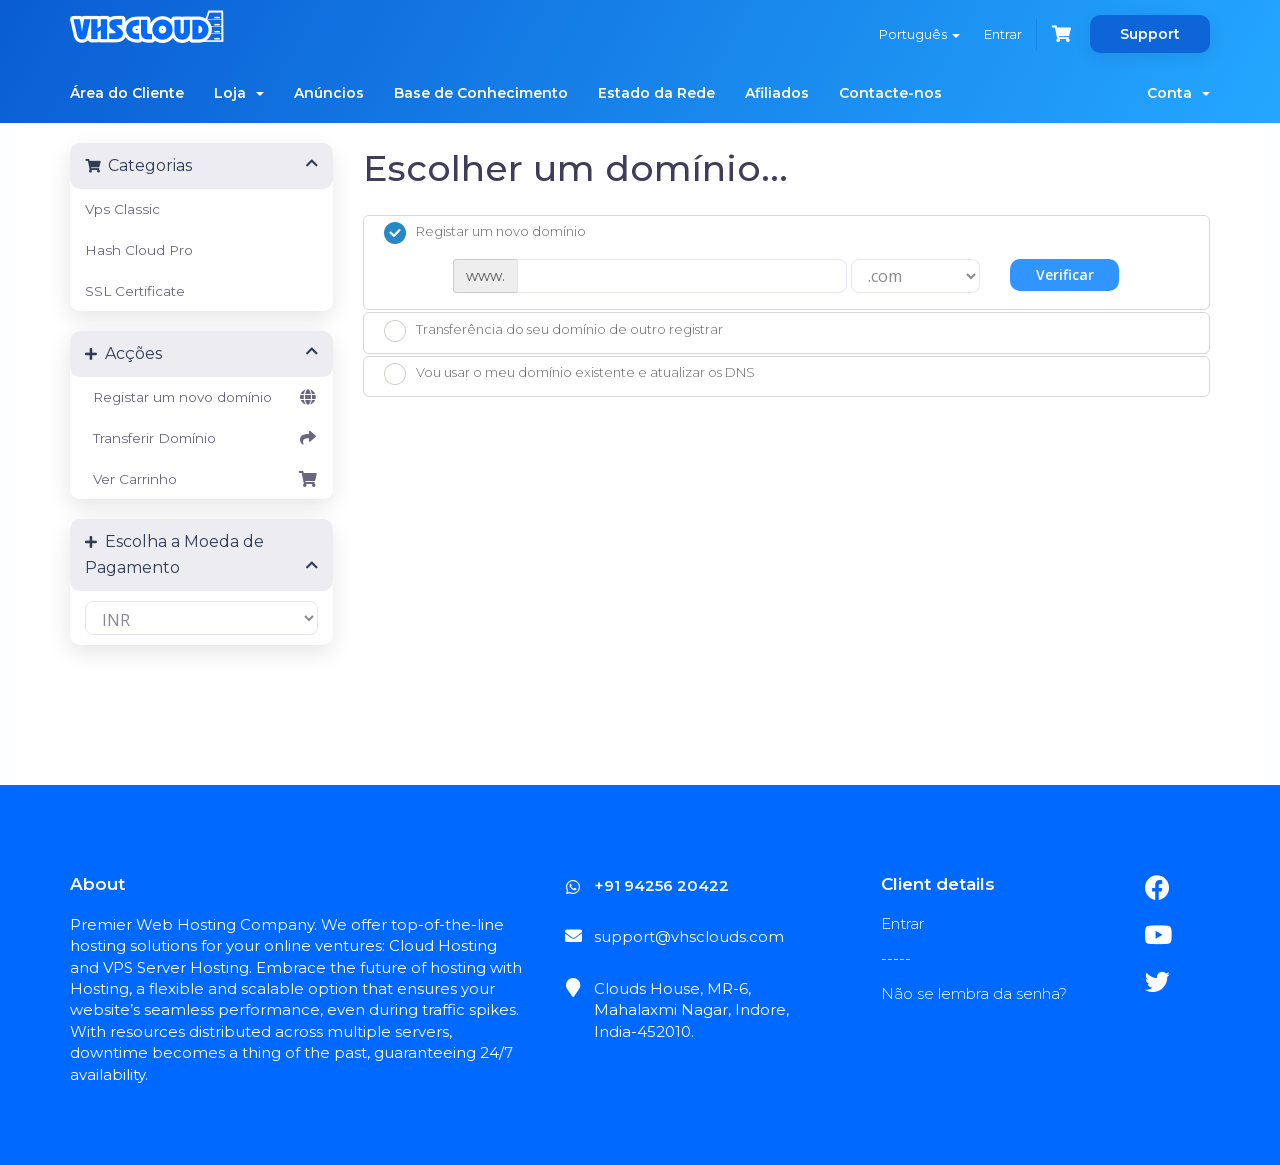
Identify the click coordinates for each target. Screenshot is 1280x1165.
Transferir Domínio (201, 438)
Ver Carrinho (201, 479)
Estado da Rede (656, 93)
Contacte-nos (890, 93)
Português (919, 34)
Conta (1178, 93)
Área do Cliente (127, 93)
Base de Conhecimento (481, 93)
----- (896, 958)
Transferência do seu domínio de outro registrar (553, 331)
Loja (239, 93)
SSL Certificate (135, 291)
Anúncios (329, 93)
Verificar (1065, 274)
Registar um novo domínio (201, 397)
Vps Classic (122, 209)
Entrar (1003, 34)
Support (1150, 34)
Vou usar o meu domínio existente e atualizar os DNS (569, 374)
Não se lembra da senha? (974, 993)
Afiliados (777, 93)
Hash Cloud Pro (139, 250)
